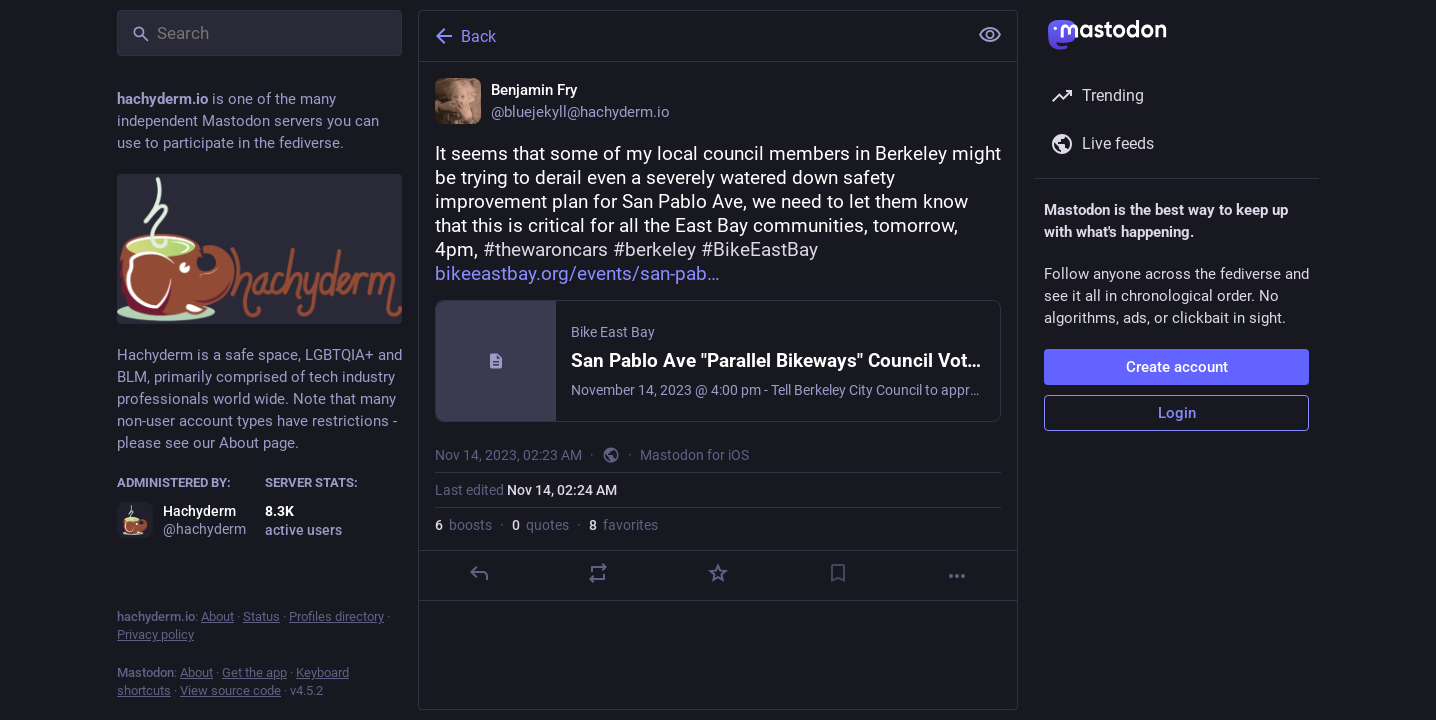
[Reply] (479, 573)
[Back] (691, 36)
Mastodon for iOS (694, 455)
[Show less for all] (990, 35)
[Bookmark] (838, 573)
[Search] (259, 33)
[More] (957, 576)
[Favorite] (718, 573)
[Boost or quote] (598, 573)
